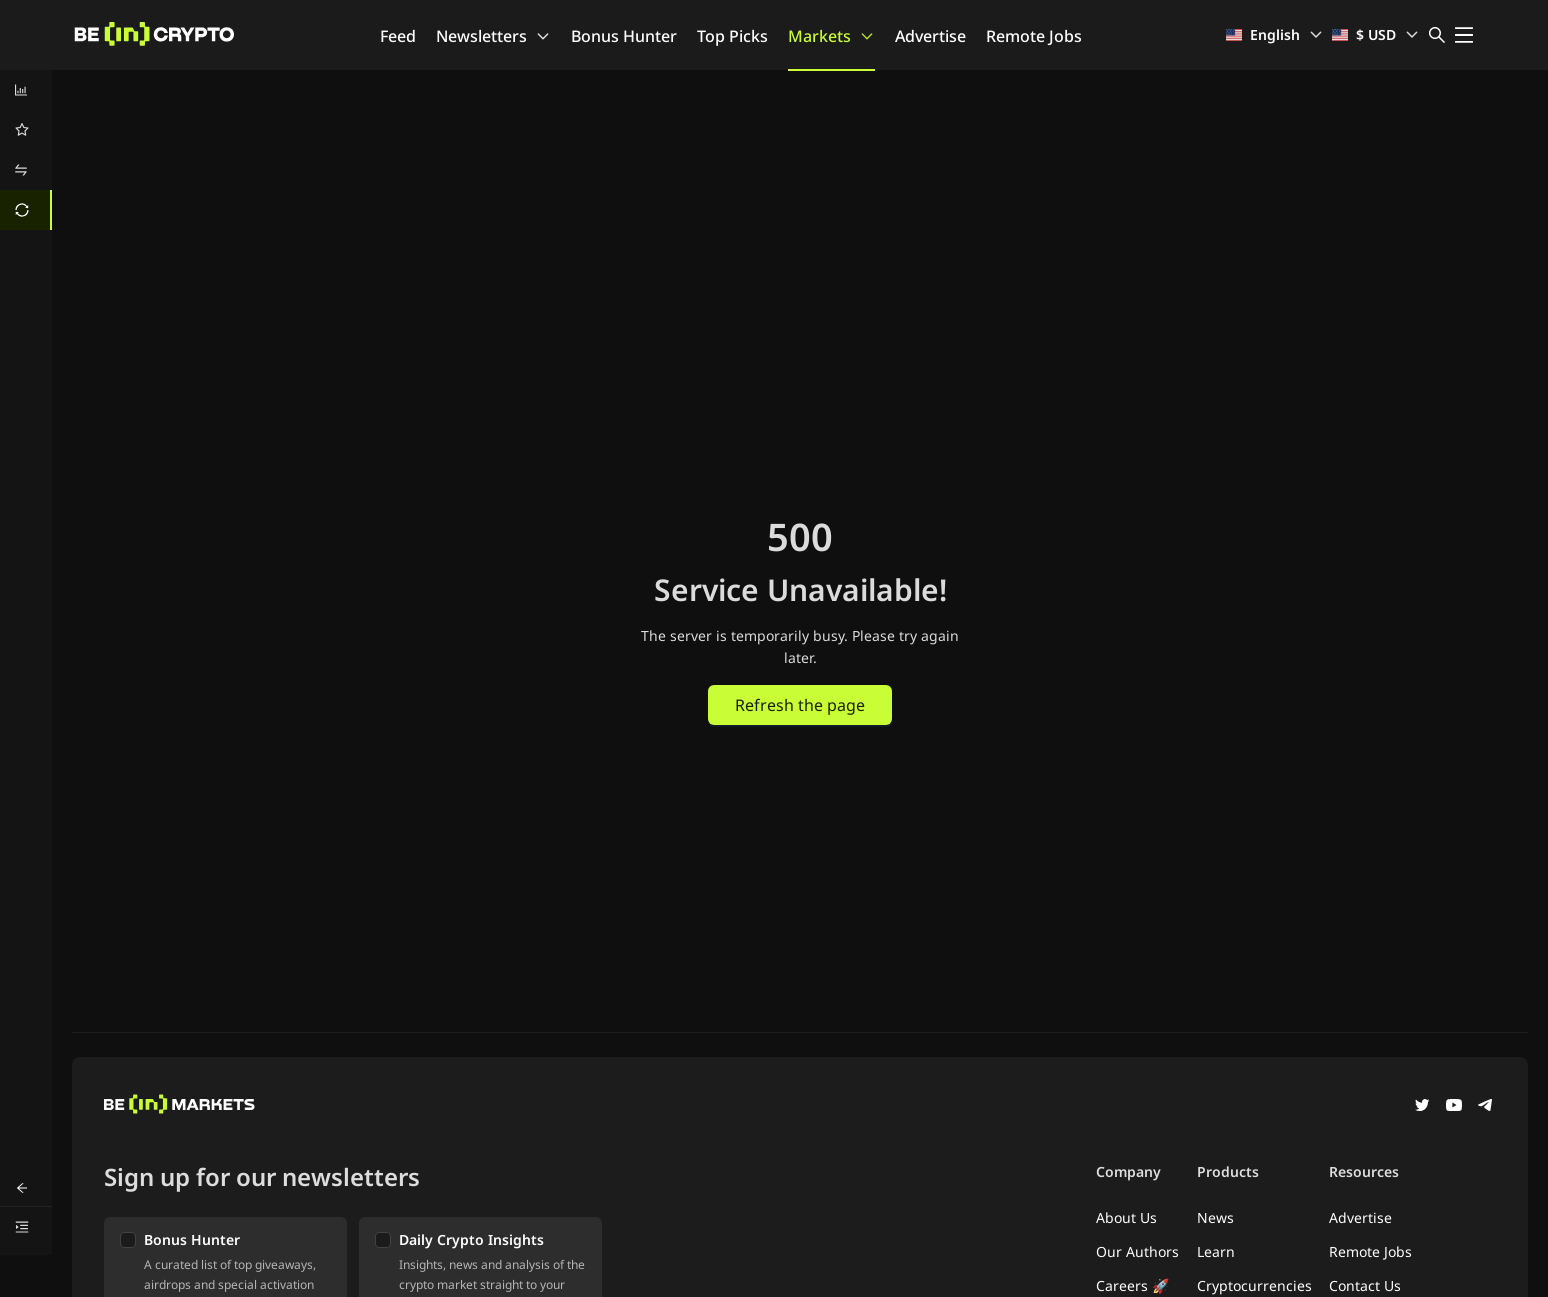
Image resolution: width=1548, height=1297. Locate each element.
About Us (1126, 1217)
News (1215, 1217)
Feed (398, 36)
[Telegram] (1486, 1107)
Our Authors (1137, 1251)
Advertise (930, 36)
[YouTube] (1454, 1107)
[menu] (26, 150)
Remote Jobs (1034, 36)
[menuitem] (26, 90)
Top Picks (732, 36)
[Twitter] (1422, 1107)
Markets (831, 36)
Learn (1216, 1251)
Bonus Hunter (624, 36)
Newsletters (493, 36)
